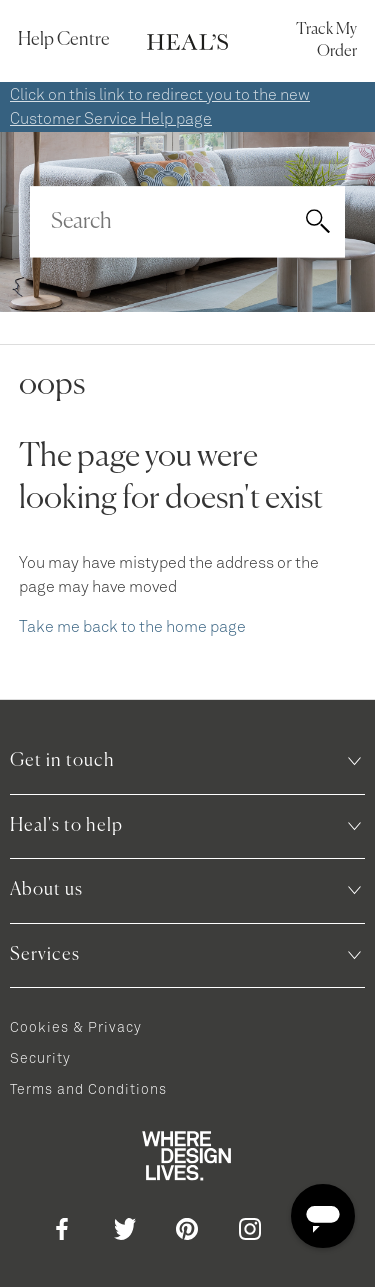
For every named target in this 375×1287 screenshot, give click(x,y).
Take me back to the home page (132, 627)
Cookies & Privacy (76, 1028)
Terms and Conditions (88, 1090)
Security (40, 1059)
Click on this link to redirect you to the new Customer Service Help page (160, 107)
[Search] (187, 221)
